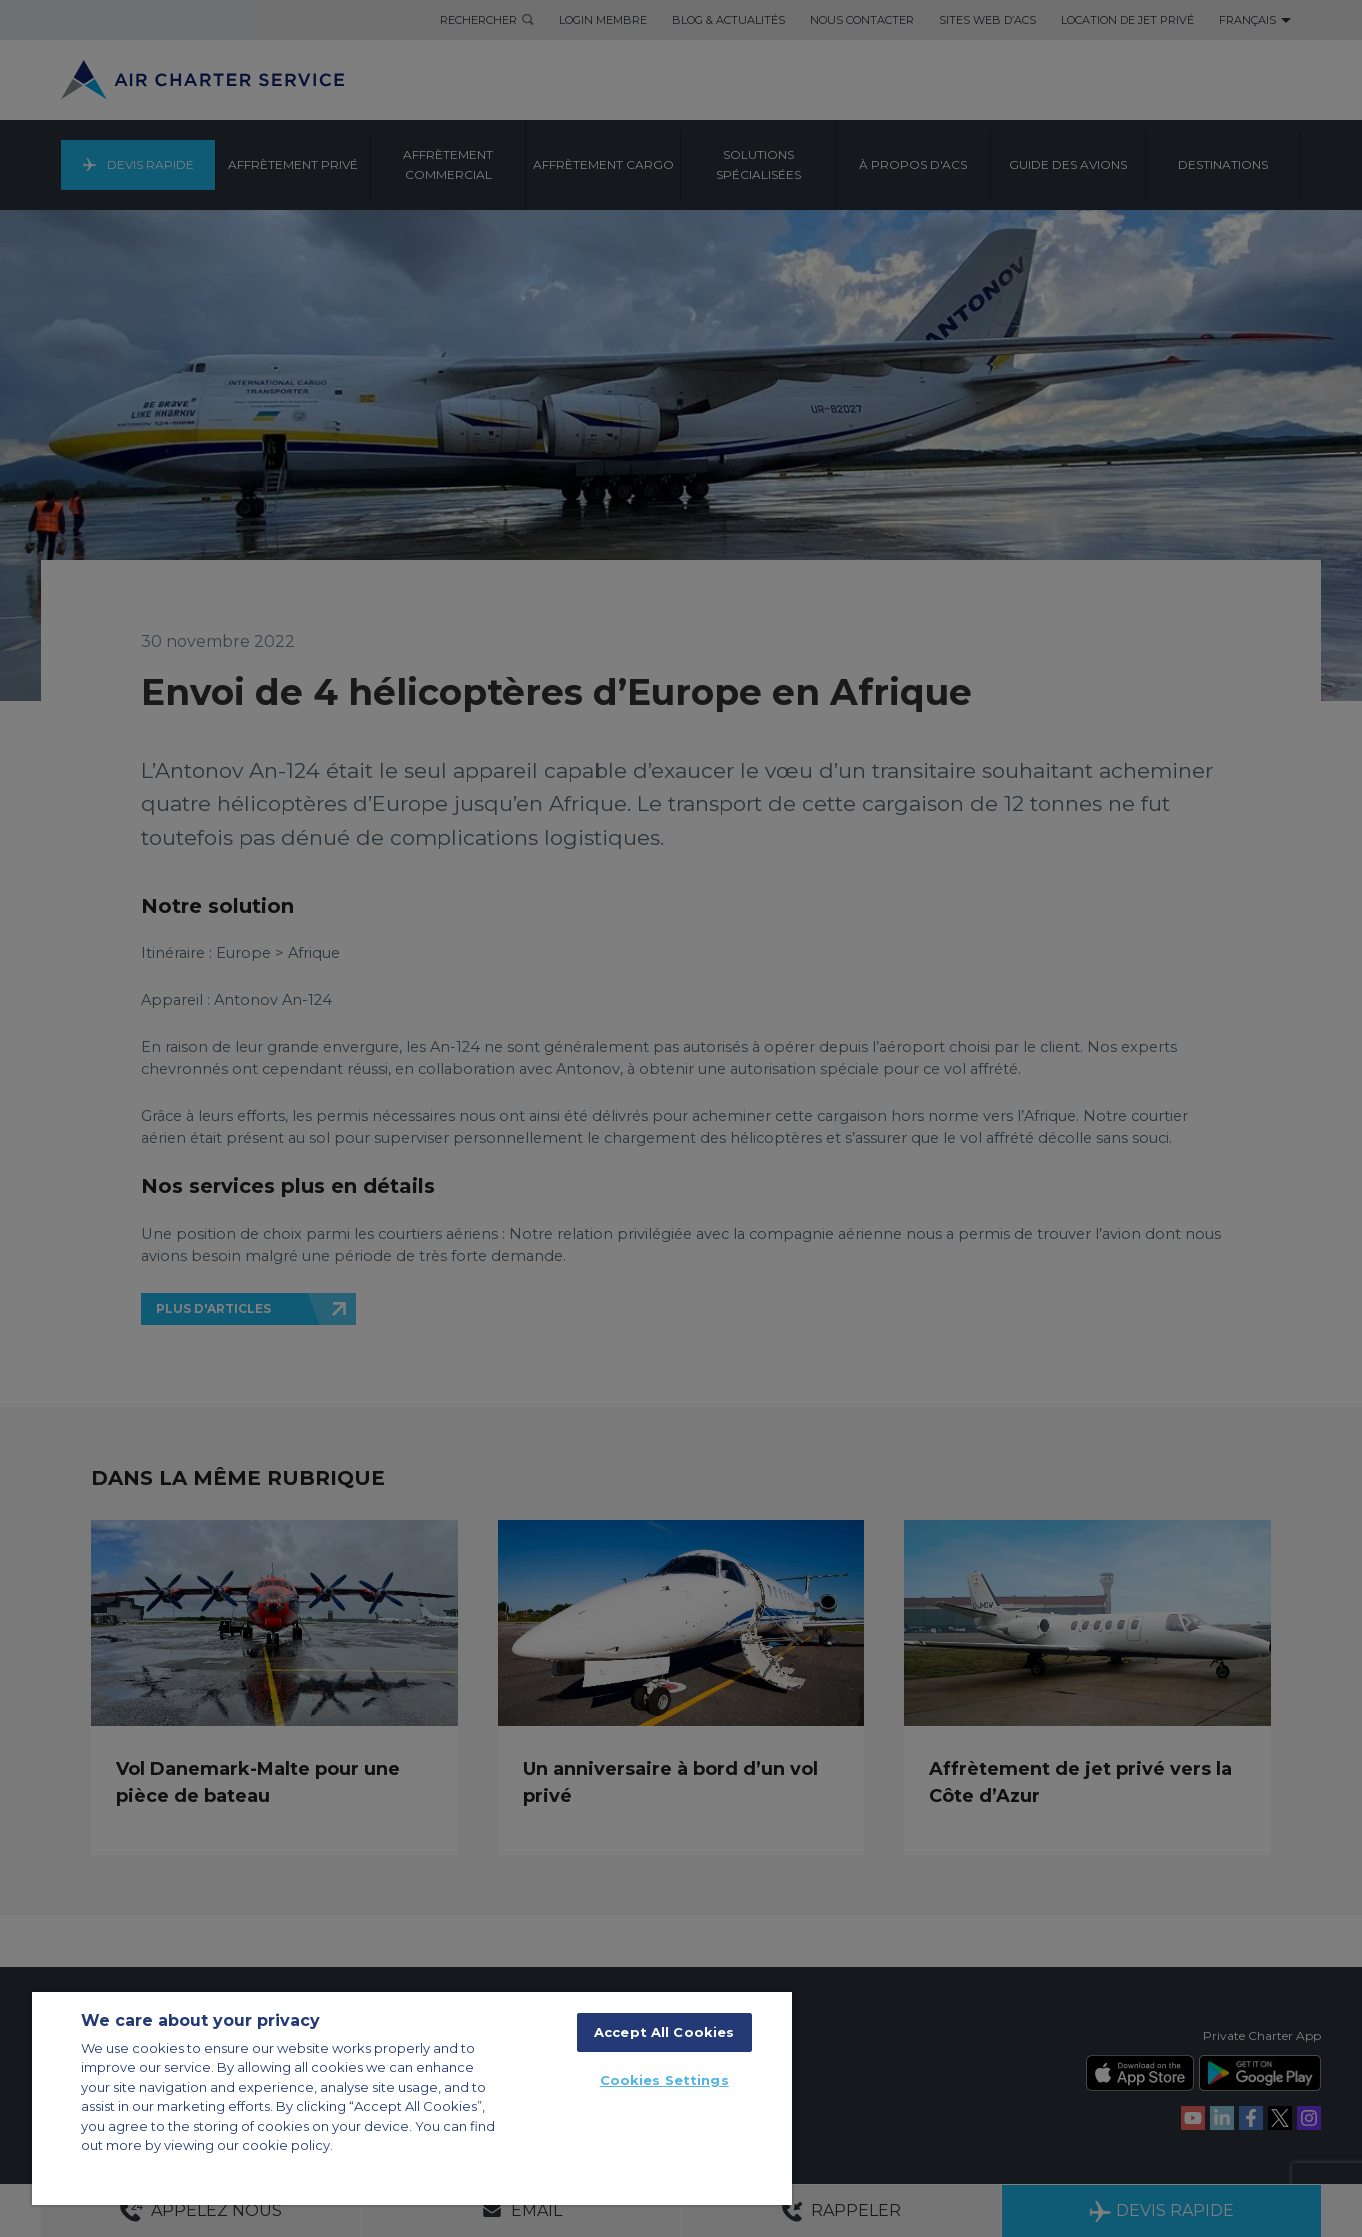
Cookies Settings (664, 2080)
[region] (412, 2098)
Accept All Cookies (664, 2032)
